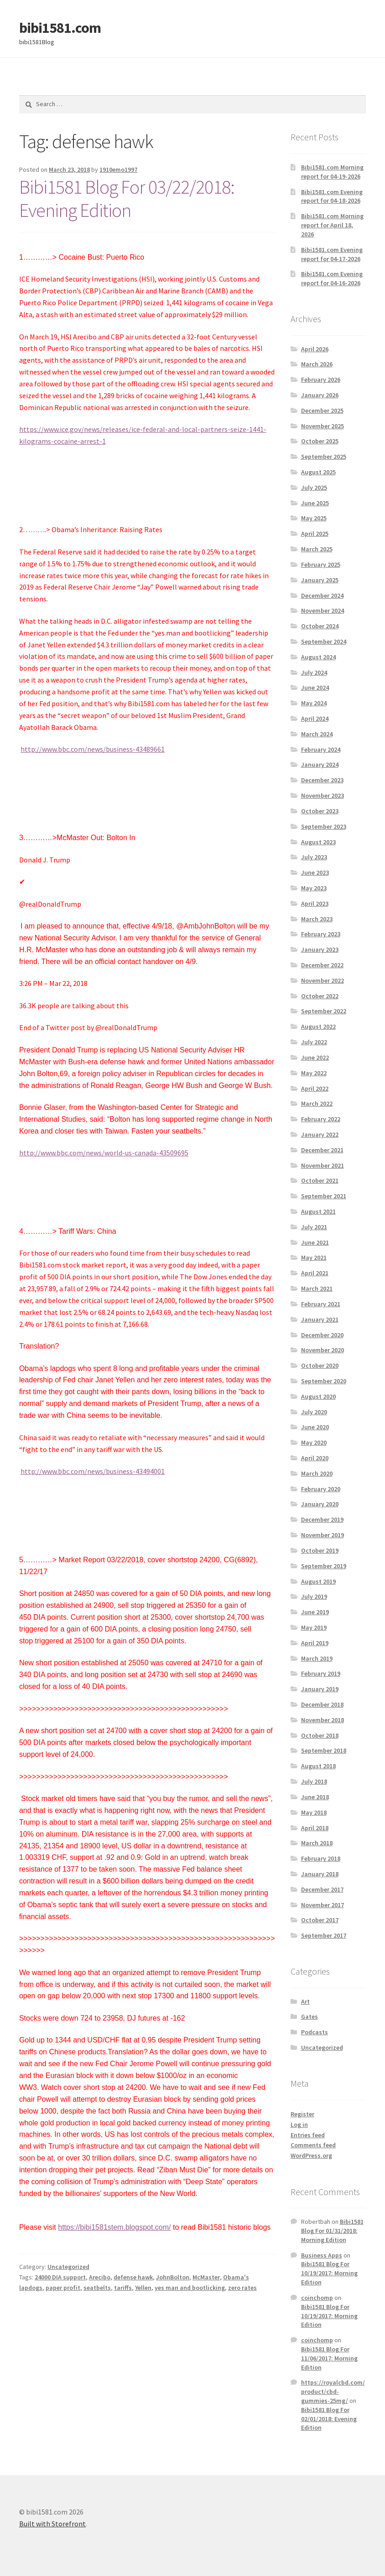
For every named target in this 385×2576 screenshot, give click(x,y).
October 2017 (319, 1920)
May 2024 (314, 703)
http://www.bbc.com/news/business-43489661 (93, 749)
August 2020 (318, 1396)
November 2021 (322, 1165)
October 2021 (319, 1180)
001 (159, 1471)
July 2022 (314, 1042)
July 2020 (314, 1412)
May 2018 (314, 1812)
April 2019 (314, 1643)
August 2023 (318, 842)
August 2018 (318, 1766)
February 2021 (320, 1304)
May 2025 (314, 518)
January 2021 (319, 1319)
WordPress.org (311, 2155)
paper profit (63, 2288)
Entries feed (308, 2135)
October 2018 (319, 1735)
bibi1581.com (60, 28)
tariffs (123, 2288)
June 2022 (315, 1057)
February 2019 (320, 1673)
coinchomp (317, 2298)
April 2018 (314, 1828)
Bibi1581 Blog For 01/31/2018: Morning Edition (332, 2230)
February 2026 (320, 379)
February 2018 (320, 1858)
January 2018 (319, 1874)
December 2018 (322, 1704)
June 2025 (315, 503)
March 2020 (317, 1473)
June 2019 (315, 1612)
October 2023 (319, 811)
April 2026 (314, 349)
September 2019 (323, 1566)
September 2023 (323, 826)
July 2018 (314, 1781)
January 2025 (319, 580)
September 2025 (323, 456)
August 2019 (318, 1581)
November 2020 (322, 1350)
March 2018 (317, 1843)
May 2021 (314, 1257)
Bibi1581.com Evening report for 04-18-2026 (332, 196)
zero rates (242, 2288)
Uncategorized (68, 2267)
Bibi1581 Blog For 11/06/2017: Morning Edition (329, 2358)
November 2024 (322, 610)
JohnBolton (172, 2277)
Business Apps (321, 2255)
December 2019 (322, 1519)
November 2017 (322, 1905)
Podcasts (314, 2032)
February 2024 (320, 749)
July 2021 (314, 1227)
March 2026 (317, 364)
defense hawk (133, 2277)
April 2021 (314, 1273)
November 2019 (322, 1535)
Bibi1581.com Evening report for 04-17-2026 (332, 254)
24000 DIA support (60, 2277)
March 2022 (317, 1103)
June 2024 (315, 687)
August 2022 (318, 1026)
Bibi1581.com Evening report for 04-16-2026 (332, 278)
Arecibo (99, 2277)
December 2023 (322, 780)
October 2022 (319, 996)
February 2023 (320, 934)
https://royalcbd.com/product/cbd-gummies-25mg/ (333, 2391)
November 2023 (322, 795)
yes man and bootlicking (190, 2288)
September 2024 (323, 641)
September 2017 (323, 1935)
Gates (309, 2016)
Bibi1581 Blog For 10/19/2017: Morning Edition (329, 2273)
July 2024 (314, 672)
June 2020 (315, 1427)
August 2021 (318, 1211)
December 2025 (322, 410)
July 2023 (314, 857)
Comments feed (313, 2145)
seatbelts (97, 2288)
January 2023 (319, 949)
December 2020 (322, 1335)
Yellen (143, 2288)
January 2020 (319, 1504)
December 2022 (322, 965)
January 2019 (319, 1689)
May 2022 (314, 1073)
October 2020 (319, 1365)
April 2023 (314, 903)
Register (302, 2114)
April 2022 (314, 1088)
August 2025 (318, 472)
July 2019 (314, 1596)
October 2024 (319, 626)
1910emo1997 (118, 169)
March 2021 (317, 1288)
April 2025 (314, 533)
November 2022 (322, 980)
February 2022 (320, 1119)
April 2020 (314, 1458)
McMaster (206, 2277)
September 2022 (323, 1011)
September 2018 (323, 1750)
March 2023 (317, 919)
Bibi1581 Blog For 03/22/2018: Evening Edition (126, 198)
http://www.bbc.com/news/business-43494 (87, 1471)
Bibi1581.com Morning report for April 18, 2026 (332, 225)
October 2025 (319, 441)
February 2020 (320, 1489)
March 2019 (317, 1658)
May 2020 (314, 1442)
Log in (299, 2124)
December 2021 (322, 1150)
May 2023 (314, 888)
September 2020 (323, 1381)
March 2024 (317, 734)
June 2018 (315, 1797)
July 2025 (314, 487)
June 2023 (315, 872)
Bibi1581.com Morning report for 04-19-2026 (332, 171)
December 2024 (322, 595)
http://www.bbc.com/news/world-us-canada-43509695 (103, 1152)
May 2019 (314, 1627)
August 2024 (318, 657)
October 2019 (319, 1550)
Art (305, 2001)
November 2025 (322, 426)
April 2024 (314, 718)
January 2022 (319, 1134)
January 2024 (319, 764)
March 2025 (317, 549)
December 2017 (322, 1889)
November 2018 (322, 1720)
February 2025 (320, 564)
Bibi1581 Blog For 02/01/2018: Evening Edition (329, 2419)
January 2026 (319, 395)
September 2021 (323, 1196)
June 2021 (315, 1242)
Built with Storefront (52, 2523)
